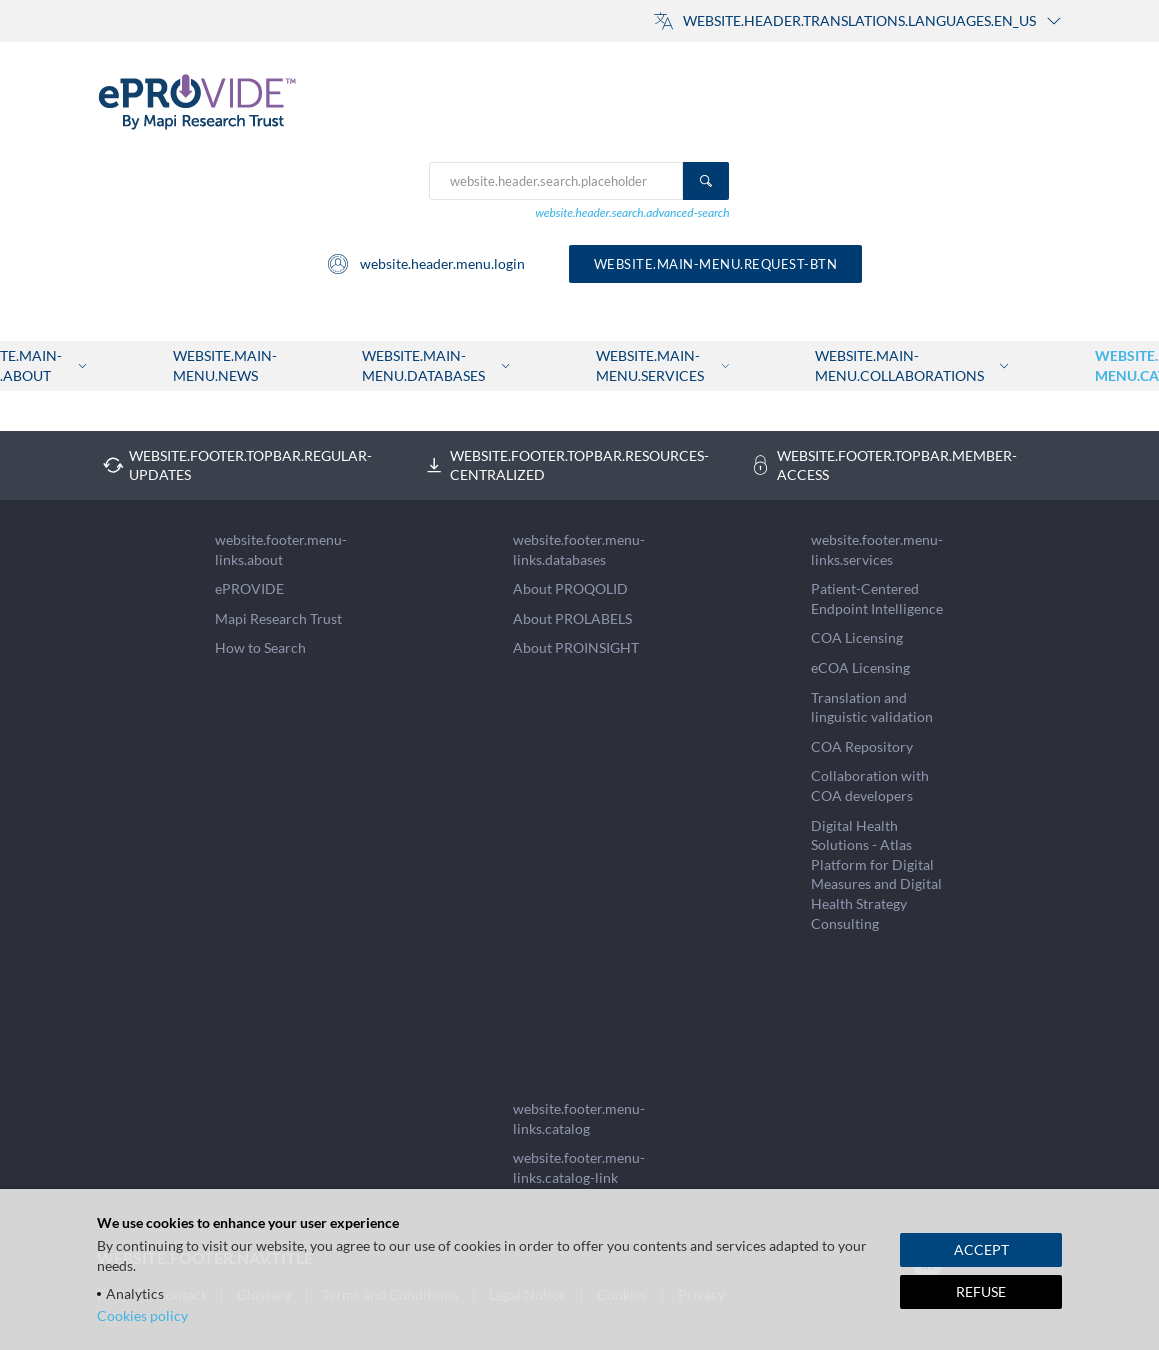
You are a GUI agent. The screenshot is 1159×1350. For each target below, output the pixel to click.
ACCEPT (981, 1249)
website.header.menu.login (425, 264)
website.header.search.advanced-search (632, 212)
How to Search (260, 647)
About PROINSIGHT (576, 647)
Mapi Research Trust (278, 618)
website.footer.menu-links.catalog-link (579, 1167)
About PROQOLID (570, 588)
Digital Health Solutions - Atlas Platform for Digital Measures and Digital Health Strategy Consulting (876, 874)
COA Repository (862, 746)
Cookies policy (142, 1315)
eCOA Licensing (860, 667)
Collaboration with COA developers (870, 785)
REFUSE (981, 1291)
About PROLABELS (572, 618)
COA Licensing (857, 637)
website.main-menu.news (225, 365)
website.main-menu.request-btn (716, 264)
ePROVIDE (249, 588)
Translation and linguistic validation (872, 707)
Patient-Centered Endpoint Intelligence (877, 598)
